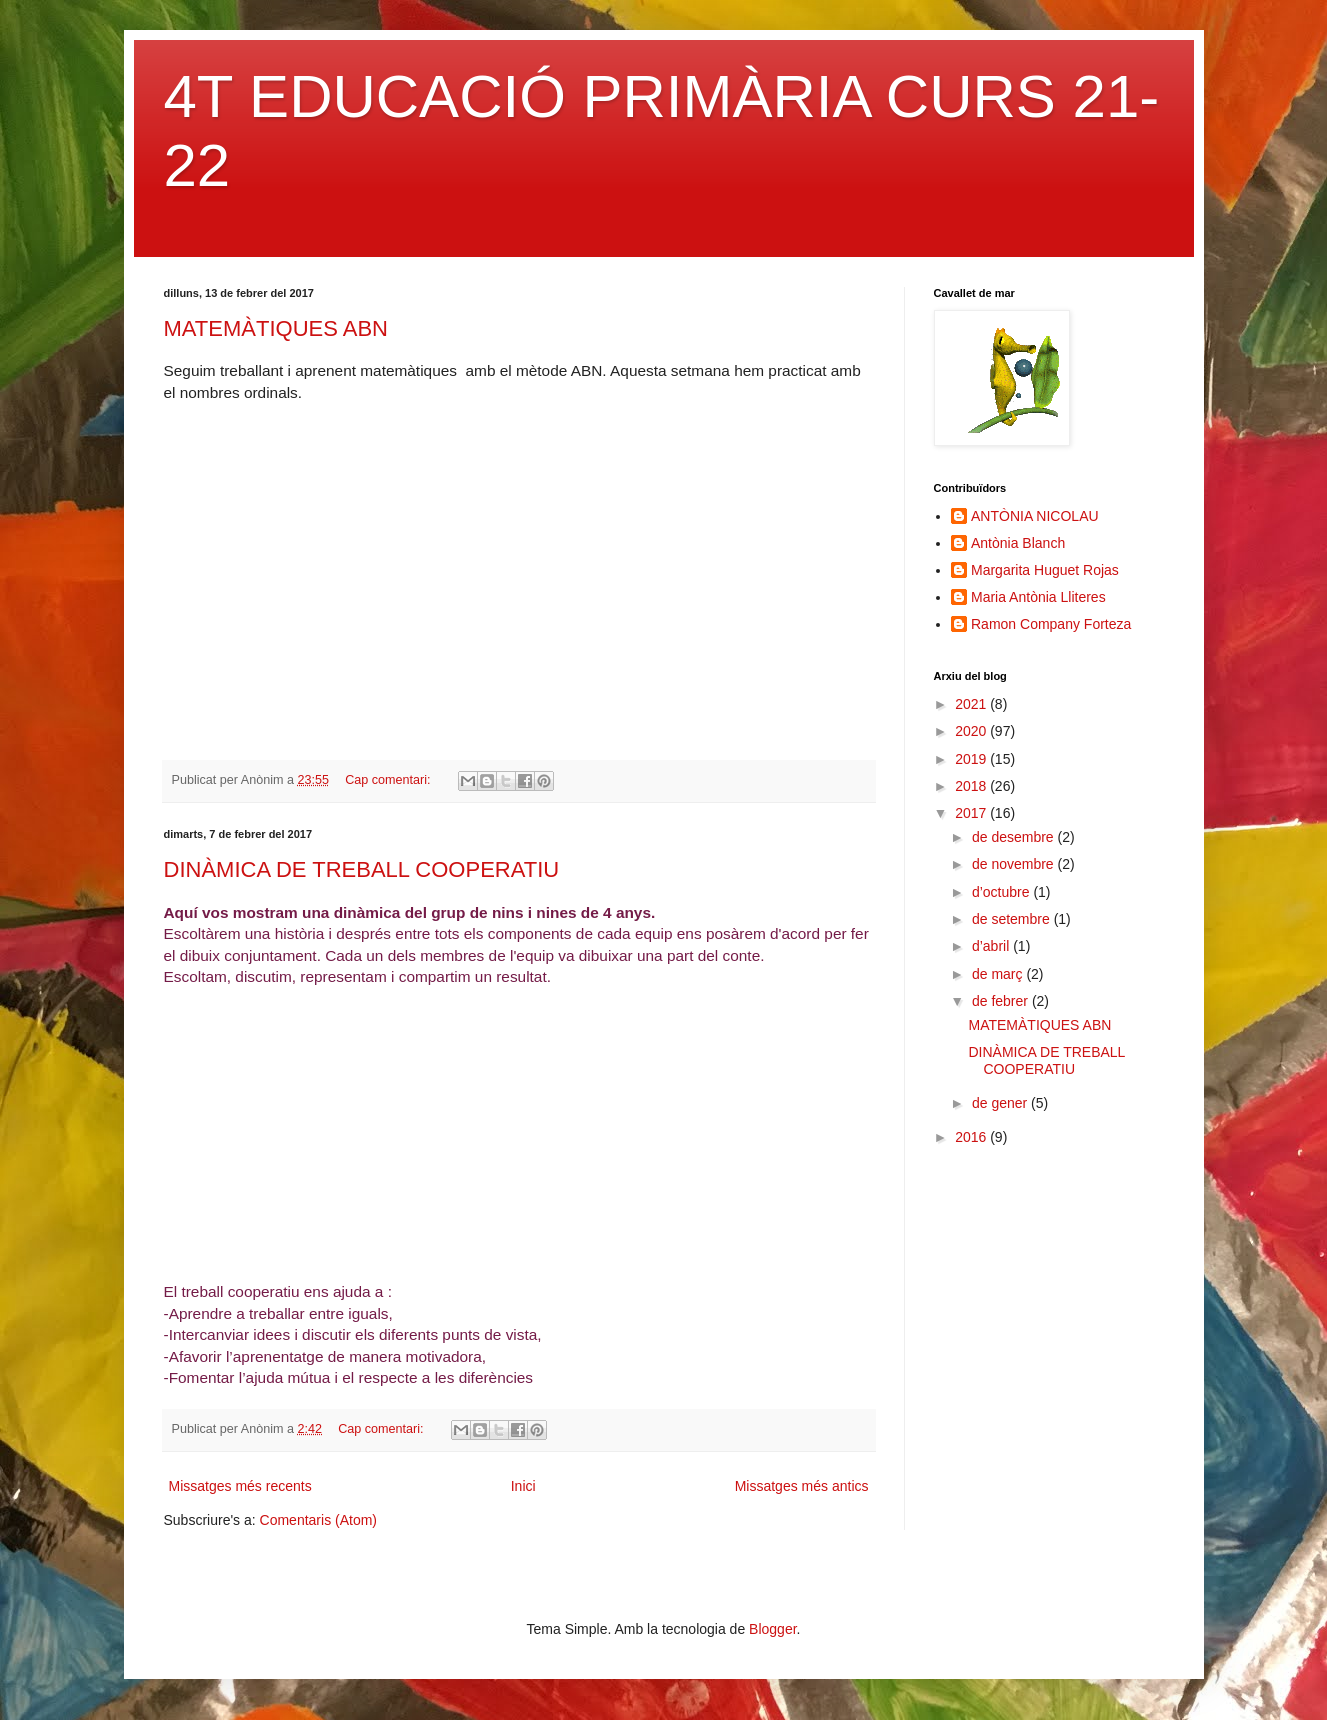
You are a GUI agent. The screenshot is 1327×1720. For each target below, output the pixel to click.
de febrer (1002, 1001)
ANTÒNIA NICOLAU (1035, 516)
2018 (972, 786)
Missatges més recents (240, 1486)
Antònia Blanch (1018, 543)
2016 (972, 1137)
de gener (1001, 1103)
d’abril (992, 946)
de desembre (1015, 837)
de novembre (1015, 864)
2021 (972, 704)
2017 (972, 813)
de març (999, 974)
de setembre (1013, 919)
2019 (972, 759)
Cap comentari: (389, 780)
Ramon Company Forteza (1051, 624)
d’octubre (1002, 892)
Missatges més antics (802, 1486)
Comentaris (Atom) (318, 1520)
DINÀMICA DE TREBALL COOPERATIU (362, 869)
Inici (523, 1486)
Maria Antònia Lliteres (1038, 597)
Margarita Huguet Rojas (1045, 570)
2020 (972, 731)
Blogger (772, 1629)
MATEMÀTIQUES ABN (276, 328)
